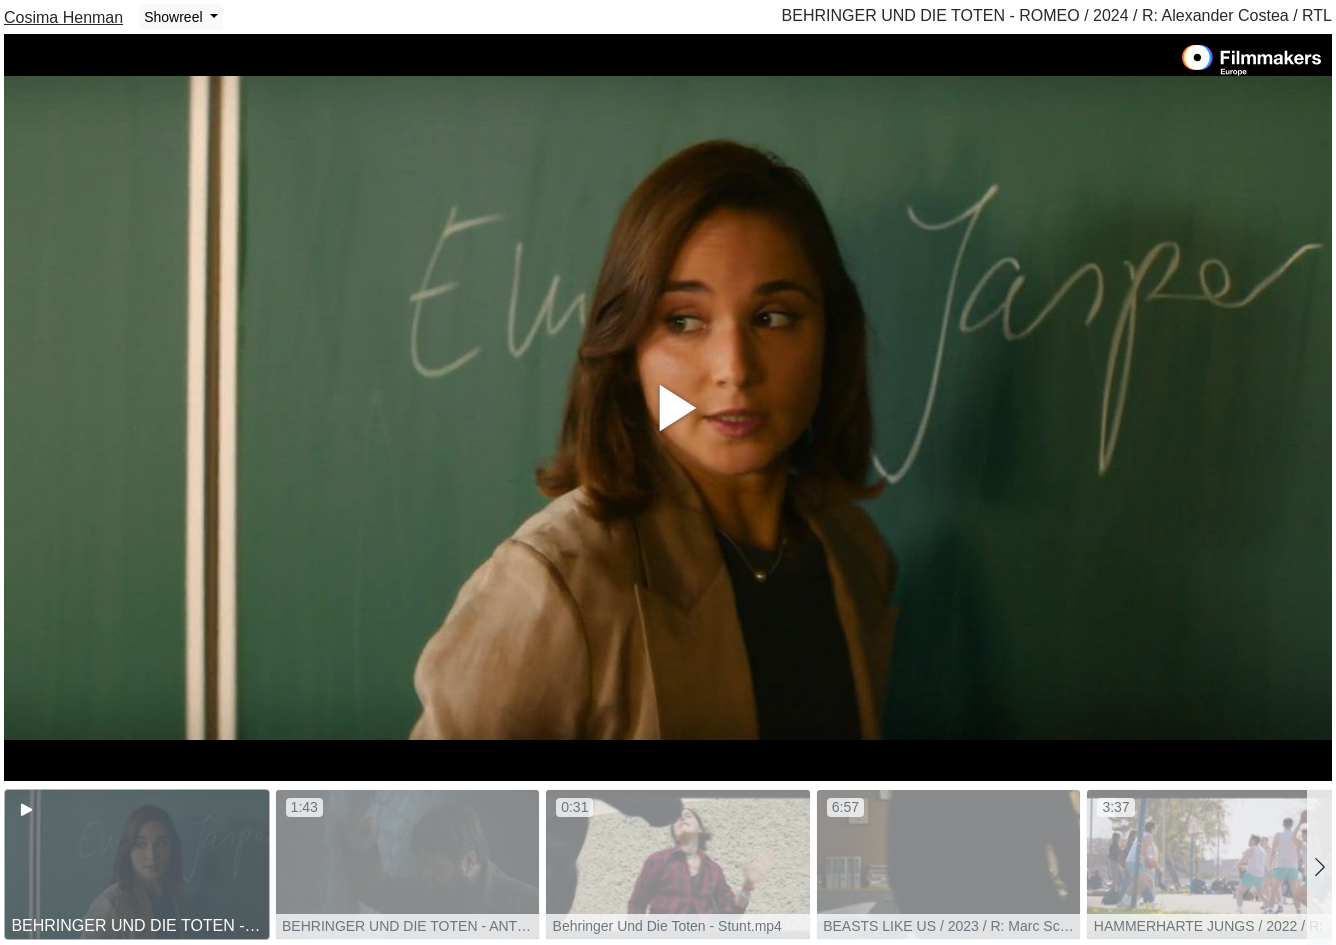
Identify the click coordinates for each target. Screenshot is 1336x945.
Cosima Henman (63, 17)
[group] (137, 864)
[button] (1319, 867)
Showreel (175, 17)
